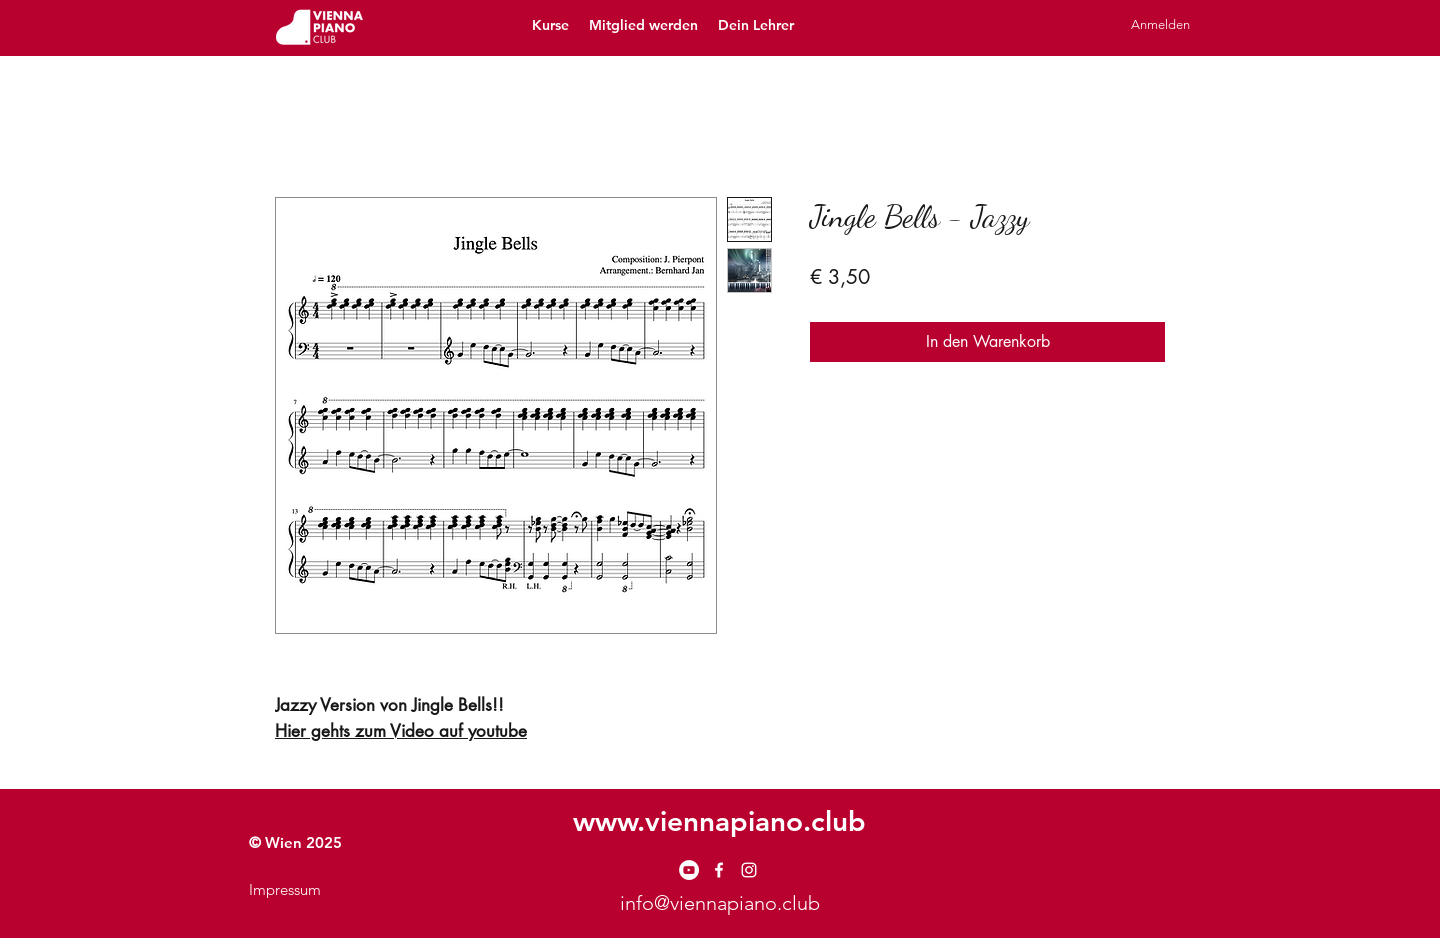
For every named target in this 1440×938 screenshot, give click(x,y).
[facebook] (719, 870)
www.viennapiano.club (719, 821)
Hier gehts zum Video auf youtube (401, 731)
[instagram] (749, 870)
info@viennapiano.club (720, 903)
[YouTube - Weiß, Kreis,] (689, 870)
